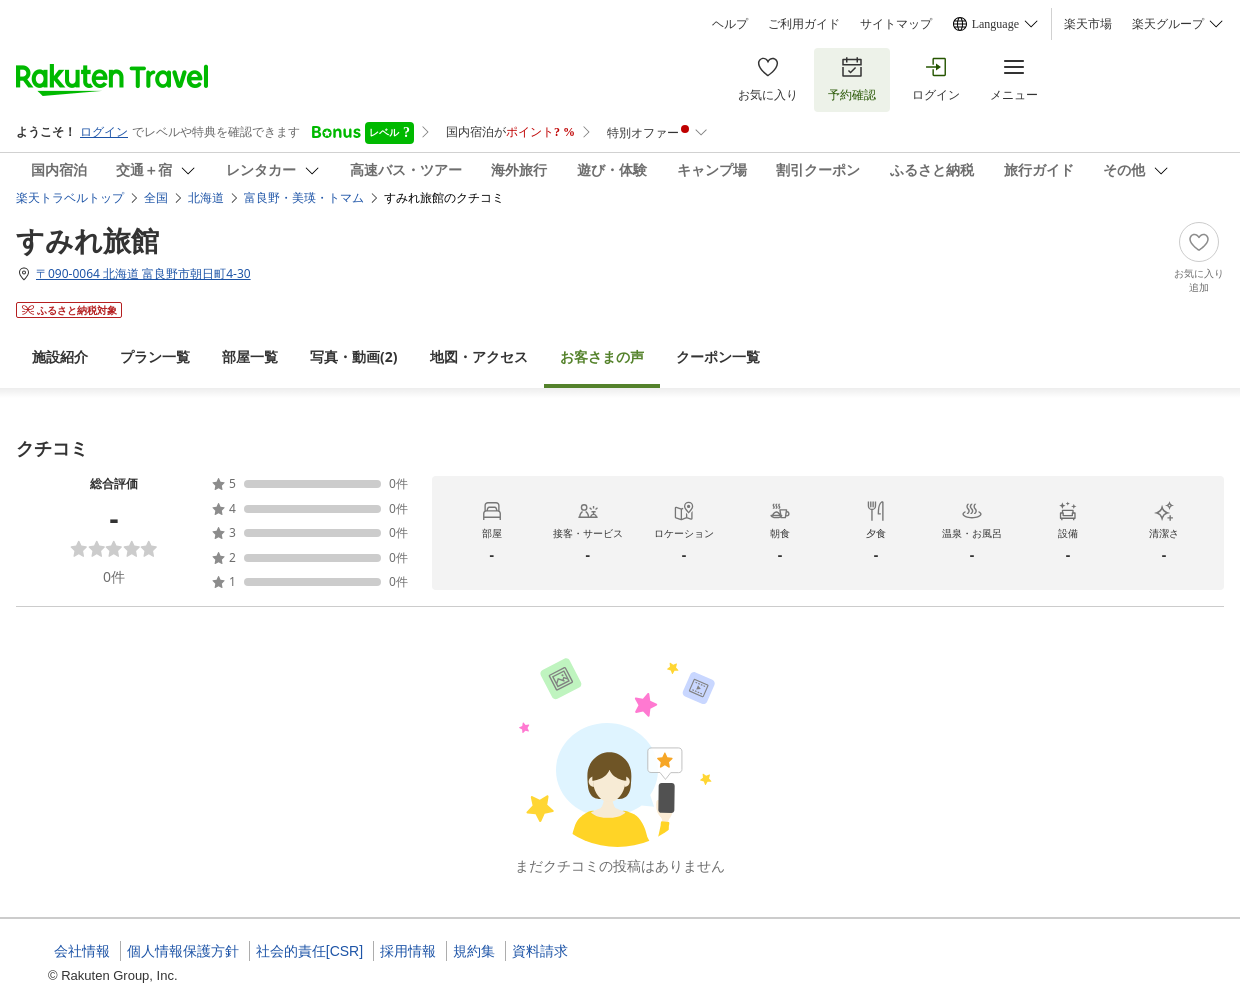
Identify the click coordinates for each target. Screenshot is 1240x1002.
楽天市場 (1088, 24)
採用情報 (408, 951)
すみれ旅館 (87, 240)
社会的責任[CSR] (309, 951)
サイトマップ (896, 24)
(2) (354, 356)
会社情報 (82, 951)
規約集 (474, 951)
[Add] (1199, 258)
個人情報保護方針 (183, 951)
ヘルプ (730, 24)
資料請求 (540, 951)
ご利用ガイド (804, 24)
